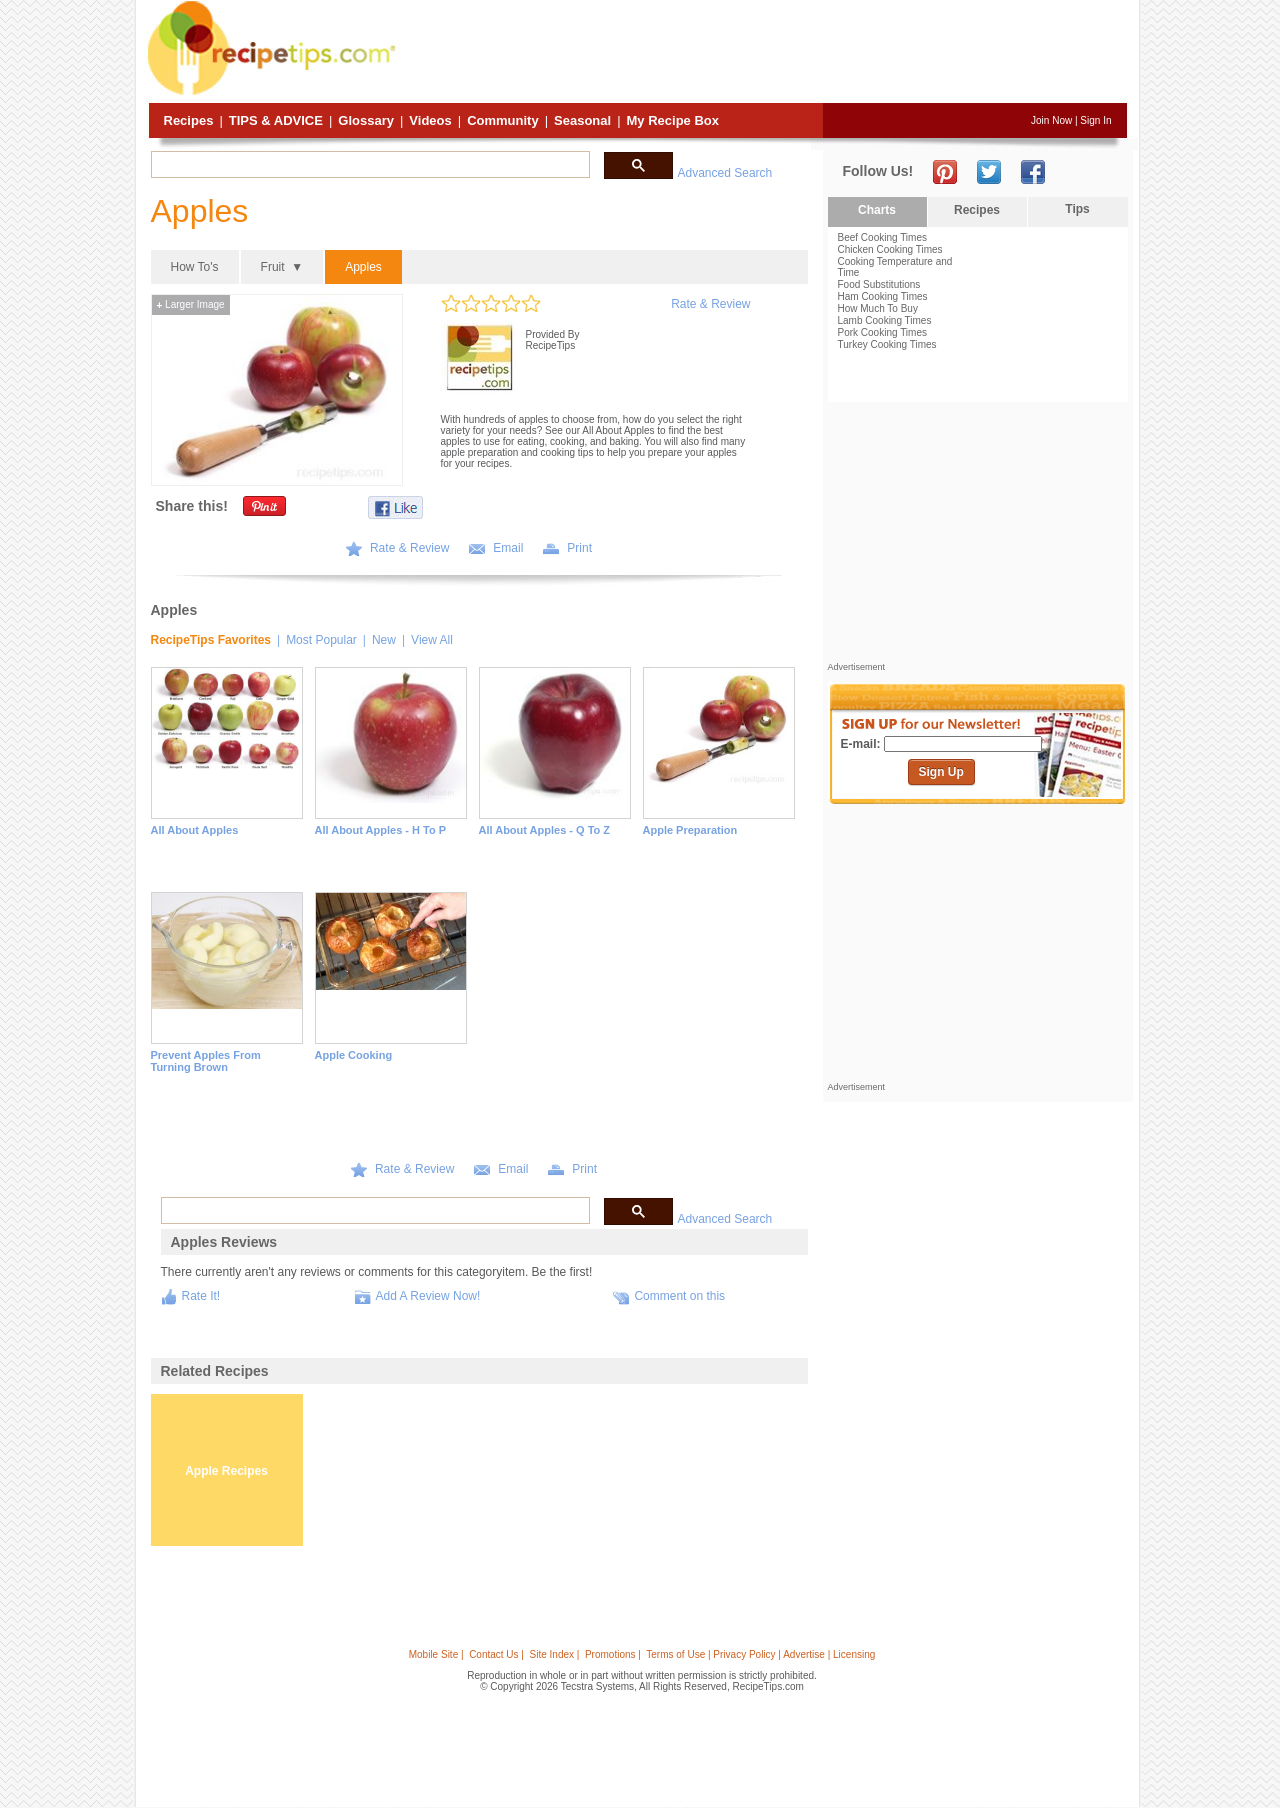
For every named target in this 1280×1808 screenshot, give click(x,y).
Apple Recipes (226, 1471)
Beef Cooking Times (883, 237)
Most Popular (321, 640)
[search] (368, 165)
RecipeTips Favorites (211, 640)
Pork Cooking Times (882, 332)
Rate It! (201, 1296)
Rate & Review (710, 304)
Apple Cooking (354, 1055)
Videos (430, 120)
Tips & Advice (276, 120)
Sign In (1095, 120)
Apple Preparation (690, 830)
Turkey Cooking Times (887, 344)
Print (579, 548)
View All (432, 640)
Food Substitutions (879, 284)
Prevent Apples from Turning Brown (206, 1061)
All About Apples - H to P (381, 830)
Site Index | (555, 1654)
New (384, 640)
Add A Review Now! (428, 1296)
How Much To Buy (878, 308)
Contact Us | (496, 1654)
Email (508, 548)
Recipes (189, 120)
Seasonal (582, 120)
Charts (877, 210)
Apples (363, 267)
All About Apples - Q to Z (545, 830)
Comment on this (679, 1296)
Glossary (366, 120)
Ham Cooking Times (883, 296)
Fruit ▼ (282, 267)
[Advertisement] (764, 53)
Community (503, 120)
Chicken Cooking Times (890, 249)
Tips (1077, 209)
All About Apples (195, 830)
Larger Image (191, 304)
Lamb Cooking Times (885, 320)
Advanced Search (725, 173)
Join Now (1051, 120)
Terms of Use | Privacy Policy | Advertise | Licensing (760, 1654)
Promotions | (613, 1654)
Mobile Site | (436, 1654)
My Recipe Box (673, 120)
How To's (195, 267)
